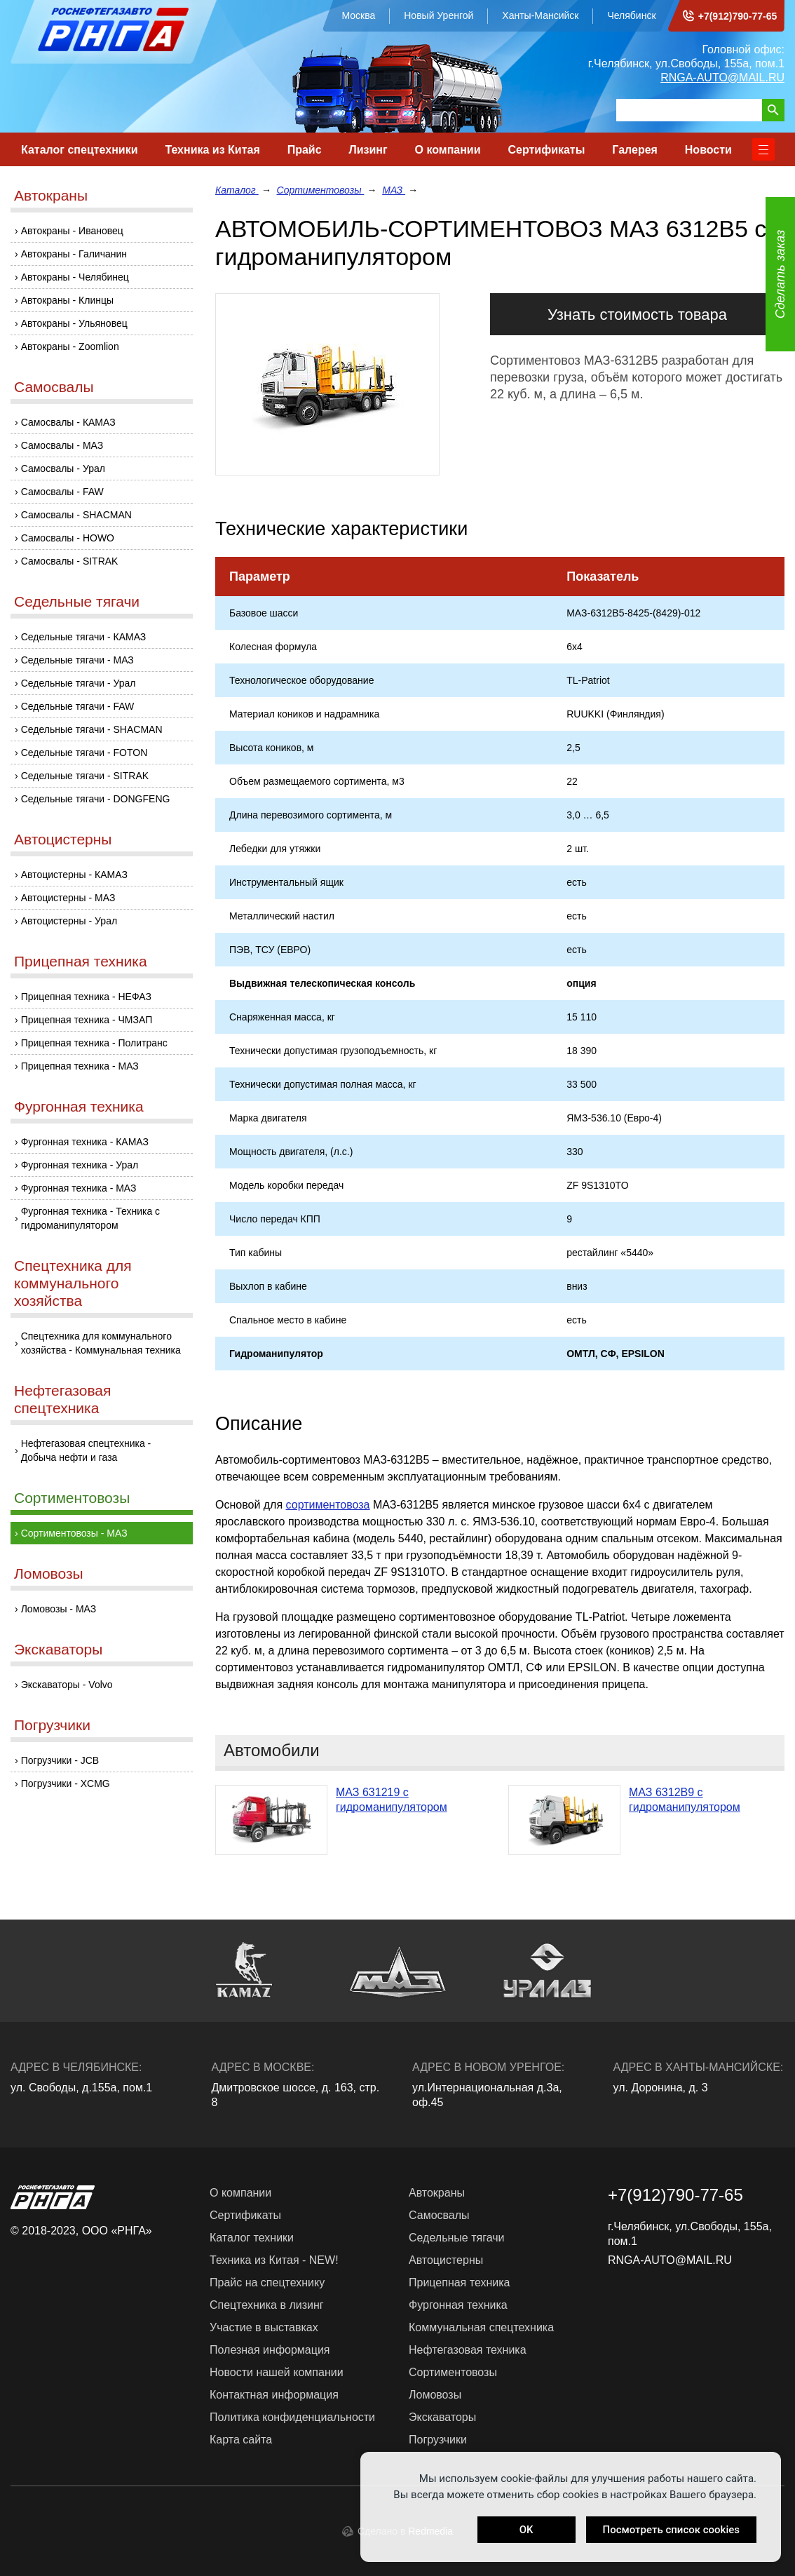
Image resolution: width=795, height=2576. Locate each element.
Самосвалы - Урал (63, 468)
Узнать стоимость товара (637, 314)
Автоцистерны (62, 839)
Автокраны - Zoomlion (70, 346)
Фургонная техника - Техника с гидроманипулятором (90, 1218)
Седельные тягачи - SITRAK (85, 775)
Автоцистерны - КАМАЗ (74, 874)
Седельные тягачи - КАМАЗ (84, 636)
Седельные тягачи (77, 601)
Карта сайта (241, 2440)
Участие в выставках (264, 2327)
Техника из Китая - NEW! (274, 2260)
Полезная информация (270, 2350)
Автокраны (51, 195)
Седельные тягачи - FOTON (84, 752)
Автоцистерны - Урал (69, 920)
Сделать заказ (780, 274)
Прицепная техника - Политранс (94, 1042)
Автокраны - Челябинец (75, 277)
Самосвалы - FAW (62, 491)
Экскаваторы (58, 1649)
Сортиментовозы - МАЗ (74, 1533)
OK (526, 2529)
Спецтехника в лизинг (267, 2305)
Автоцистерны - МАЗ (68, 897)
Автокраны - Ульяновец (74, 323)
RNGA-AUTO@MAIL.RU (722, 77)
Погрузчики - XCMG (65, 1783)
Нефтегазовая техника (467, 2350)
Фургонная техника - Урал (80, 1165)
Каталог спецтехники (79, 150)
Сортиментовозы (72, 1498)
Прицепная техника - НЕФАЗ (86, 996)
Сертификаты (546, 150)
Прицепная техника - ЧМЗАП (87, 1019)
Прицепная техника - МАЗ (80, 1066)
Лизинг (367, 150)
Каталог (237, 190)
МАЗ (393, 190)
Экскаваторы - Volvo (67, 1684)
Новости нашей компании (277, 2372)
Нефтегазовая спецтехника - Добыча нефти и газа (86, 1450)
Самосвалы (54, 387)
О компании (448, 150)
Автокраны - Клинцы (67, 300)
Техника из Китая (212, 150)
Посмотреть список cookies (671, 2529)
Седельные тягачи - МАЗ (77, 660)
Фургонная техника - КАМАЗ (85, 1141)
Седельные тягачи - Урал (78, 683)
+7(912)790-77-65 (737, 16)
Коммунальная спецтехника (481, 2327)
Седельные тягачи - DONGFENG (95, 798)
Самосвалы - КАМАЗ (68, 422)
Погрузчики (52, 1725)
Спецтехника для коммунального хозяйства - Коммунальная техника (101, 1343)
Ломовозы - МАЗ (59, 1608)
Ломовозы (48, 1573)
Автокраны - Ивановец (72, 230)
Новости (708, 150)
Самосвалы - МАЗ (62, 445)
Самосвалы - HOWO (67, 538)
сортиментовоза (328, 1505)
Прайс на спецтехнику (267, 2282)
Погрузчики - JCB (60, 1760)
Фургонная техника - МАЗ (79, 1188)
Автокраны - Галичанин (74, 253)
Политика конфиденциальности (292, 2417)
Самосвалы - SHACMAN (76, 514)
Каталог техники (252, 2238)
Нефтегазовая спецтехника (62, 1399)
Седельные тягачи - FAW (78, 706)
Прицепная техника (80, 961)
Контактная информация (274, 2395)
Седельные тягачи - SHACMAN (92, 729)
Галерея (635, 150)
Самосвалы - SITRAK (69, 561)
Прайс (304, 150)
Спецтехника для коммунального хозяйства (73, 1283)
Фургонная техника (79, 1106)
